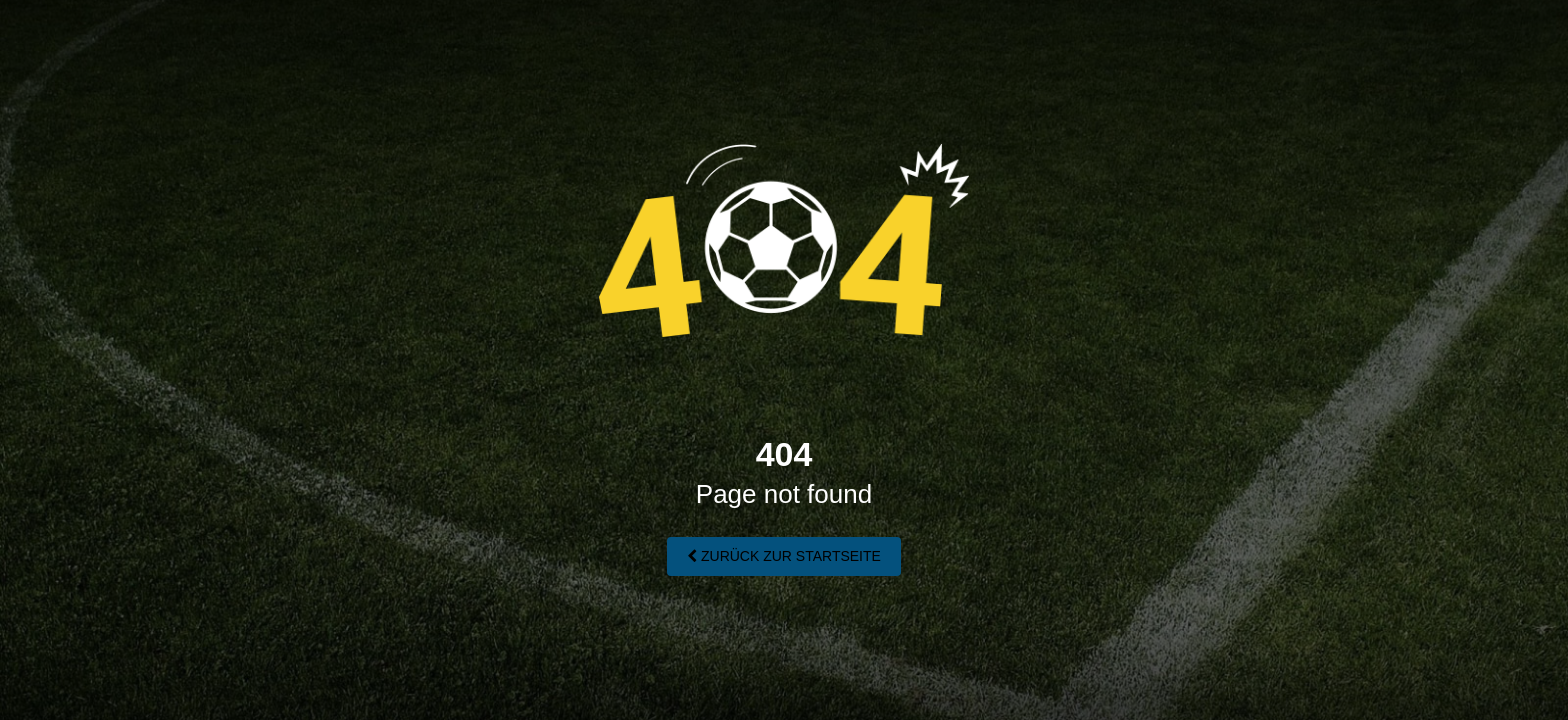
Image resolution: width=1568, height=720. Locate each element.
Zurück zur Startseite (784, 556)
